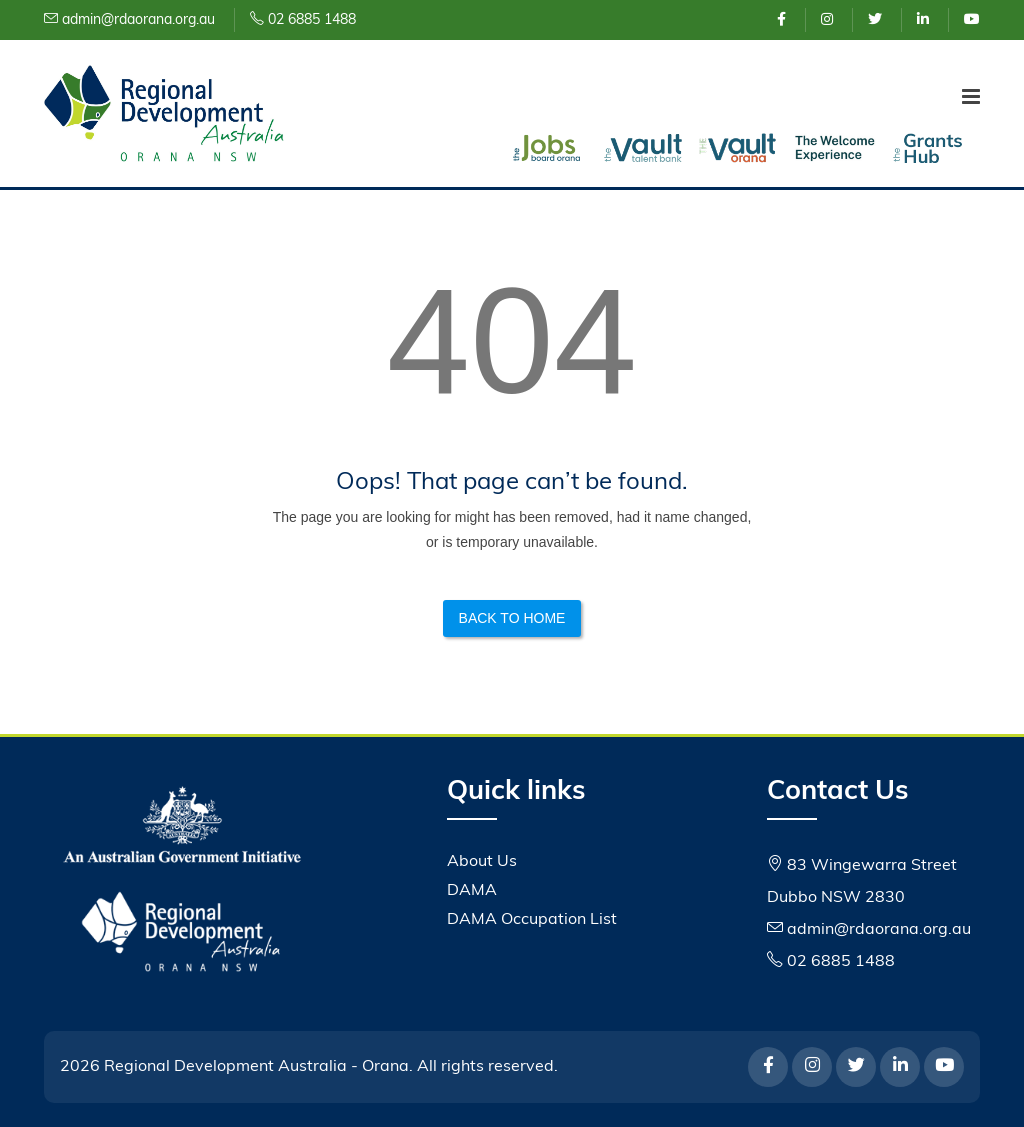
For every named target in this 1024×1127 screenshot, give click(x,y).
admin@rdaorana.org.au (129, 20)
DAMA (472, 891)
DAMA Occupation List (532, 920)
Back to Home (512, 618)
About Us (482, 862)
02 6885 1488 (303, 20)
